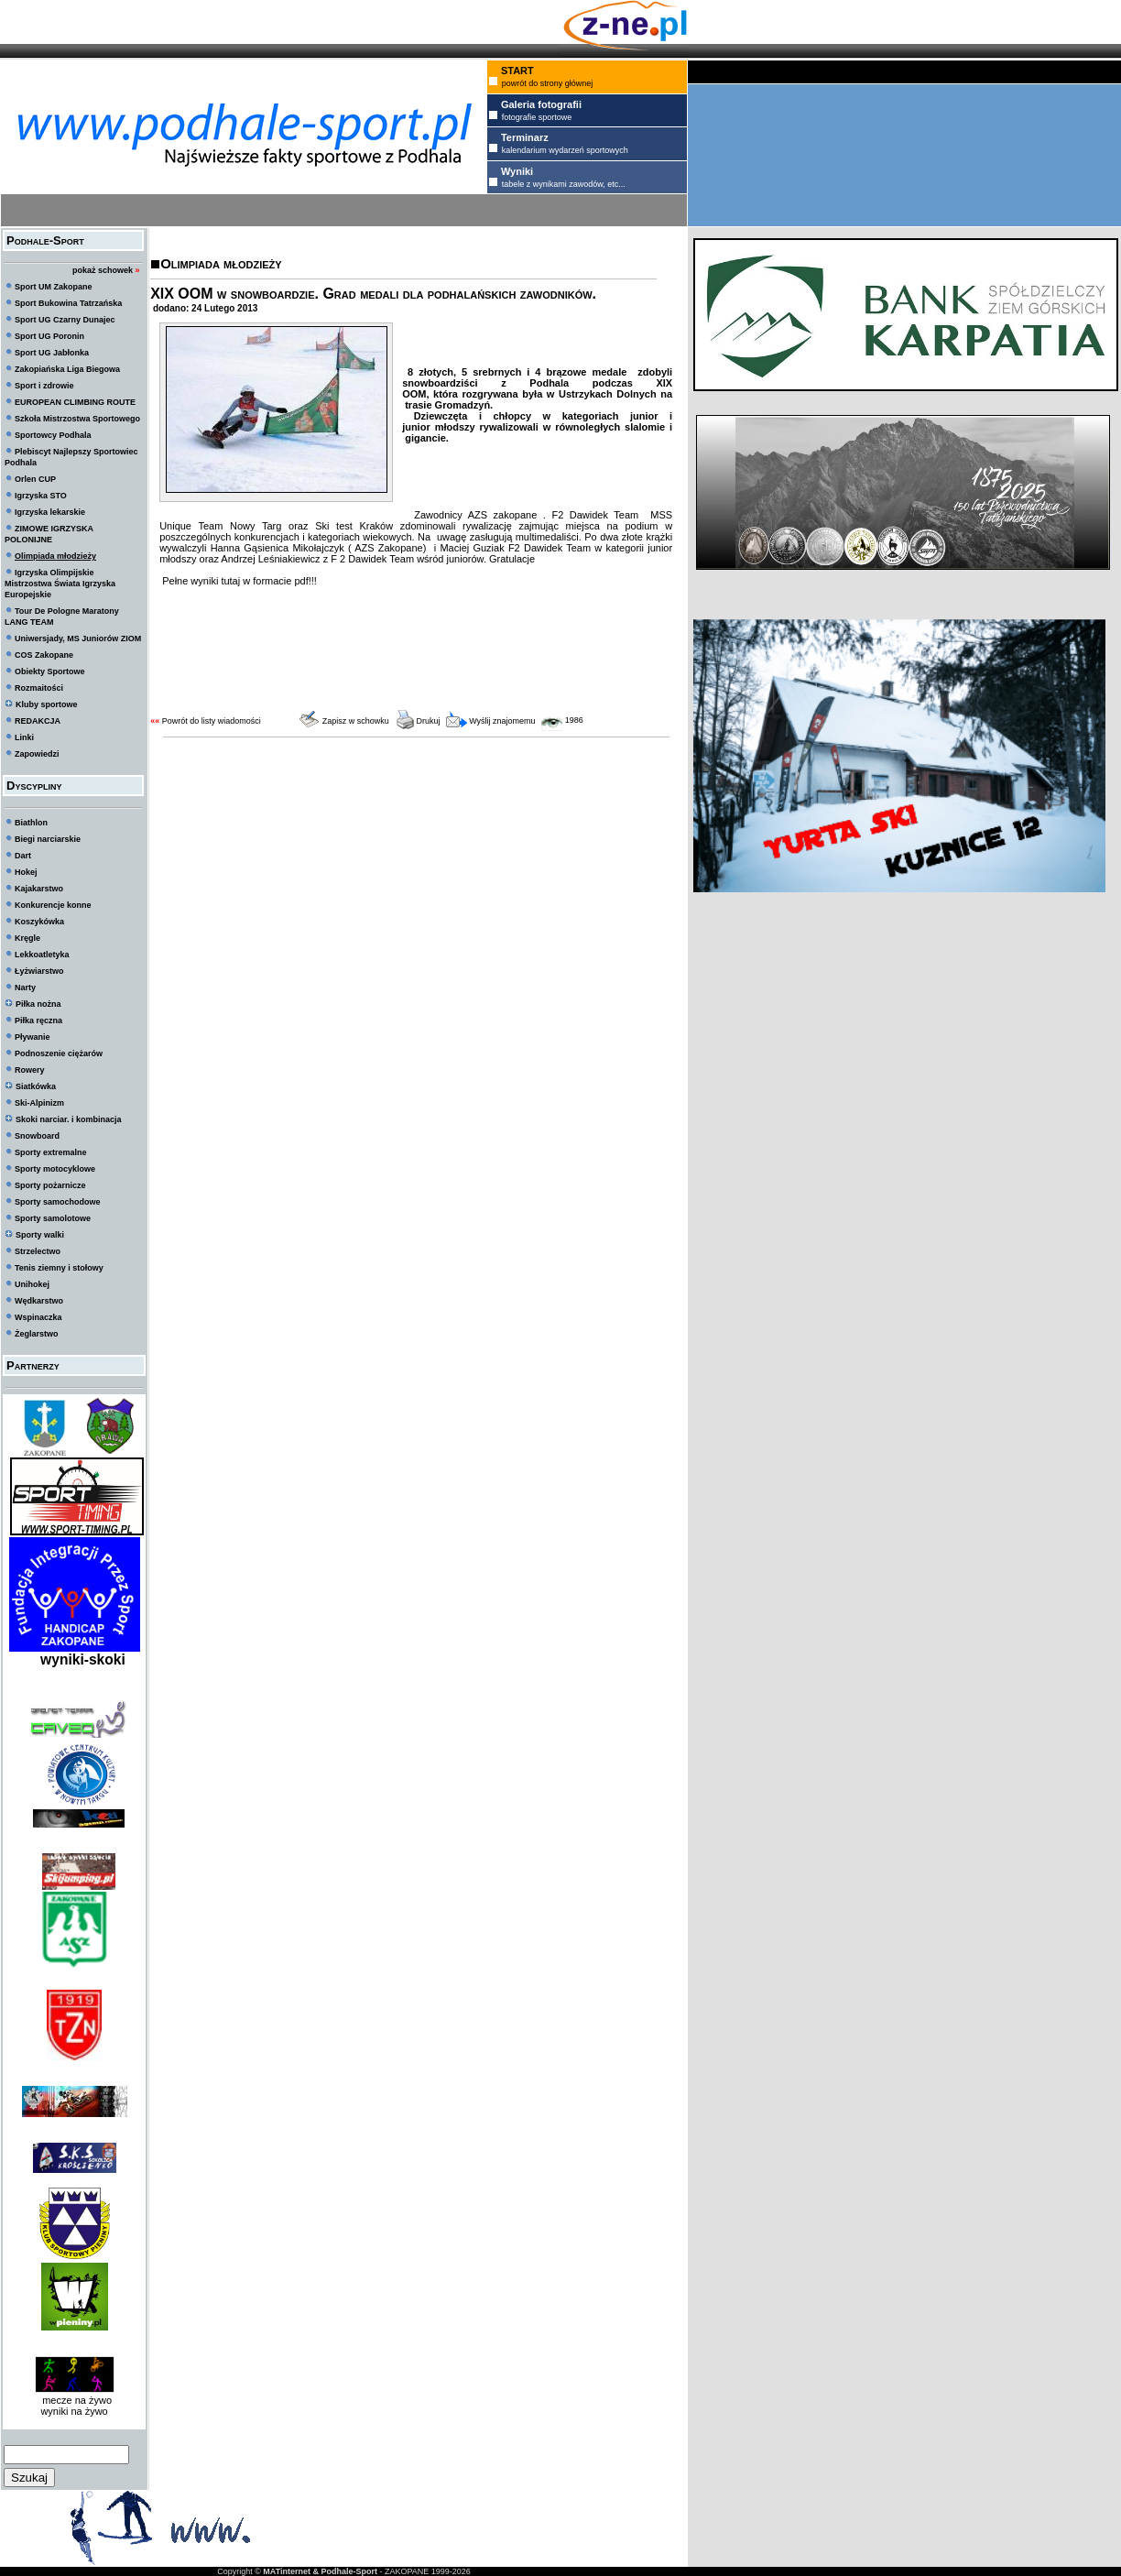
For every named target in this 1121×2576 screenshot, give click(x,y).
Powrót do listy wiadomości (211, 721)
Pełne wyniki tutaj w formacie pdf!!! (238, 580)
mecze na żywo (74, 2400)
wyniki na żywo (73, 2411)
